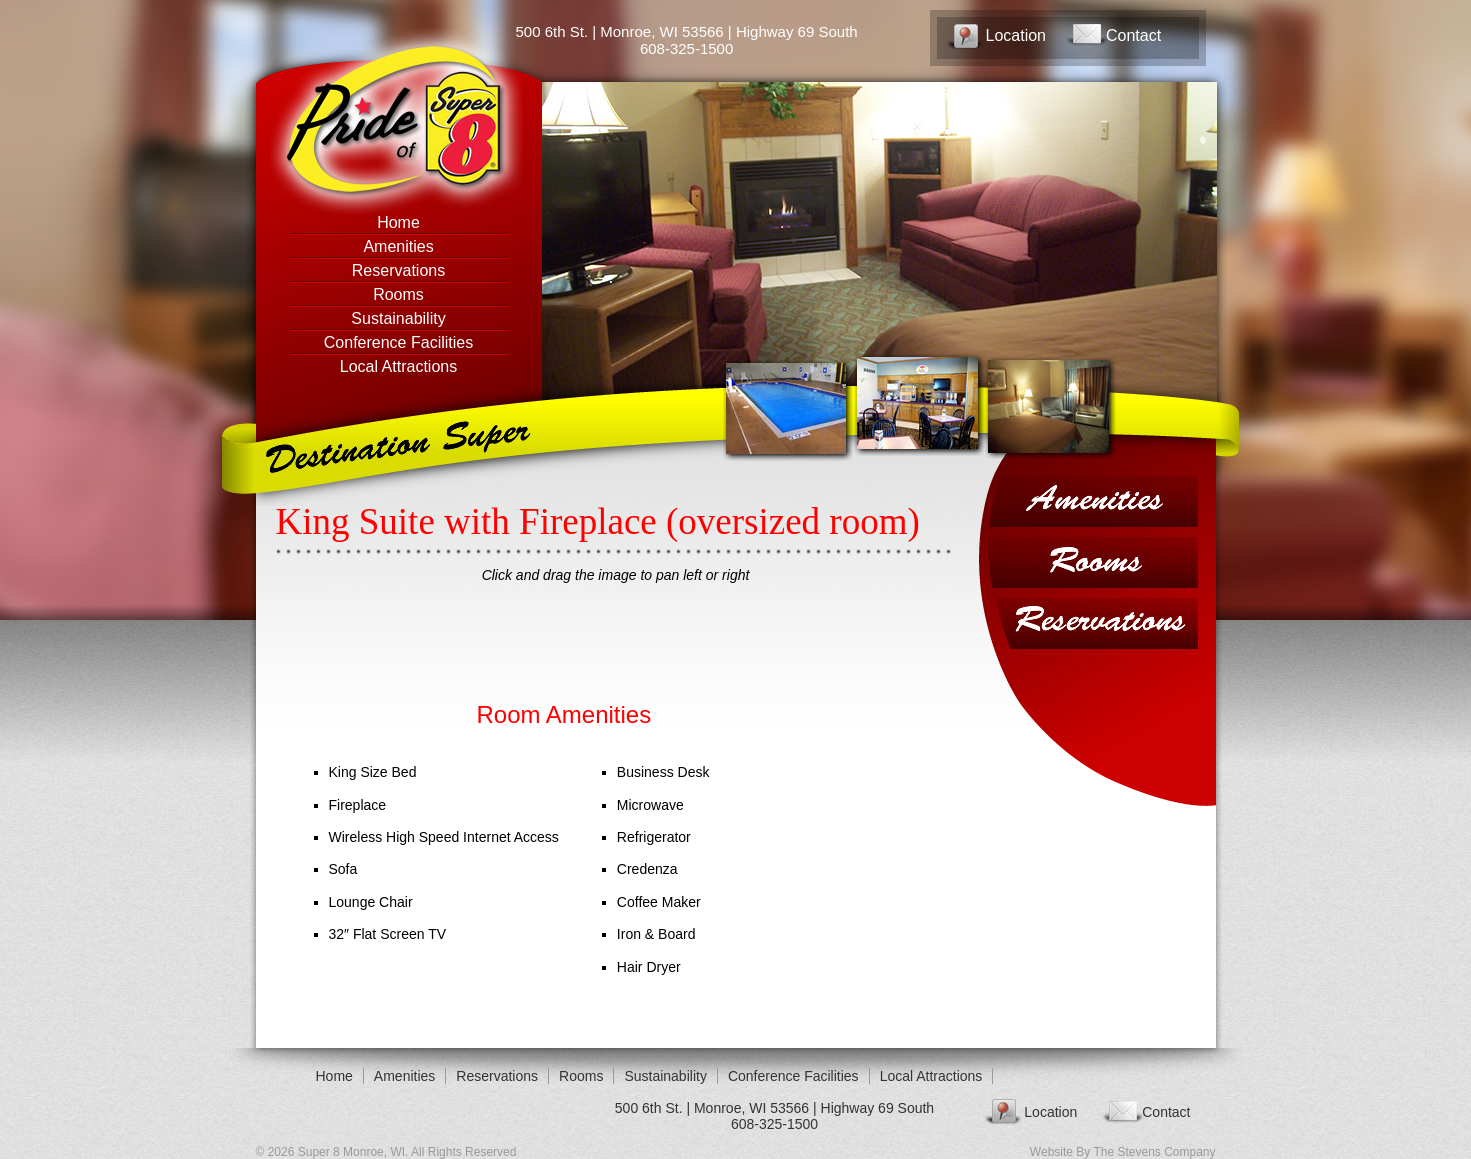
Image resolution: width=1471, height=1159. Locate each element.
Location (1016, 35)
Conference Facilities (398, 342)
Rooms (398, 294)
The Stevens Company (1154, 1152)
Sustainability (398, 318)
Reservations (398, 270)
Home (398, 222)
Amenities (398, 246)
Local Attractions (398, 366)
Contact (1133, 35)
